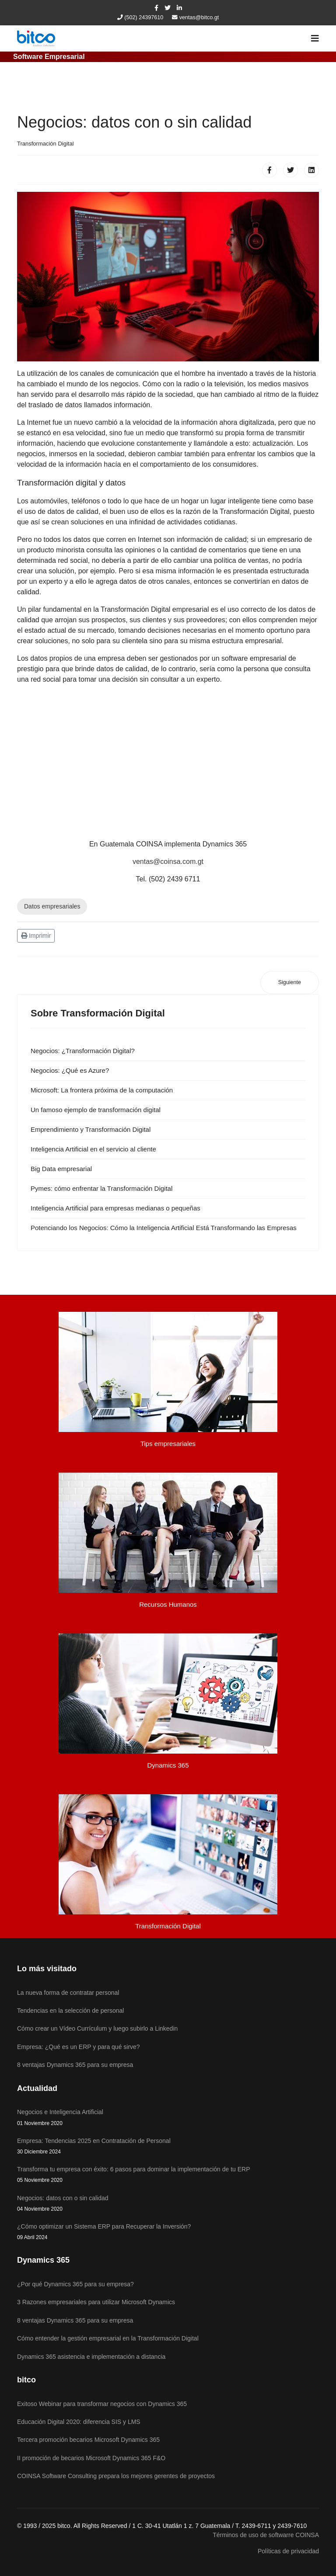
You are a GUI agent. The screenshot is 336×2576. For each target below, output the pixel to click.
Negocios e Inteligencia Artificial (168, 2117)
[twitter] (167, 7)
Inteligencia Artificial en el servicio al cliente (93, 1149)
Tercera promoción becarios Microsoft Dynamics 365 (88, 2439)
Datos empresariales (52, 906)
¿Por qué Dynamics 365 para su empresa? (75, 2284)
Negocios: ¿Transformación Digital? (83, 1050)
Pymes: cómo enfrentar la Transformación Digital (101, 1188)
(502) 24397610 (143, 17)
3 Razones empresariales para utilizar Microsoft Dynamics (96, 2302)
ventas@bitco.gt (199, 17)
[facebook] (156, 7)
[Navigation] (315, 38)
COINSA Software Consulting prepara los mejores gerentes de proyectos (116, 2475)
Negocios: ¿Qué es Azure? (70, 1070)
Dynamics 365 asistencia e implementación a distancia (91, 2356)
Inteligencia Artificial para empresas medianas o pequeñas (115, 1208)
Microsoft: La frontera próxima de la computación (102, 1090)
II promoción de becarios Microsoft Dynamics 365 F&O (91, 2458)
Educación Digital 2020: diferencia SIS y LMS (78, 2421)
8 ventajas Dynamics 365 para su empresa (75, 2320)
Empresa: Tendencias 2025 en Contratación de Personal (168, 2146)
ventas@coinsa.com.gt (168, 861)
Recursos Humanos (168, 1604)
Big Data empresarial (61, 1168)
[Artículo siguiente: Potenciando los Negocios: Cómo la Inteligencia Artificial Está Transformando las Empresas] (289, 982)
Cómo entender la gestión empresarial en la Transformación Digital (108, 2338)
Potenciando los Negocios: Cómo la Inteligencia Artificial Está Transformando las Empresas (164, 1227)
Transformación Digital (45, 143)
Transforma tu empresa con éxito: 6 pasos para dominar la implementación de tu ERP (168, 2175)
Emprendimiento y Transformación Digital (90, 1129)
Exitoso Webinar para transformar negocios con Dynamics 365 (102, 2403)
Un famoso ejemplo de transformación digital (96, 1109)
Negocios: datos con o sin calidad (168, 2204)
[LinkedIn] (179, 7)
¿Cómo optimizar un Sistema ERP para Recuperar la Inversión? (168, 2232)
